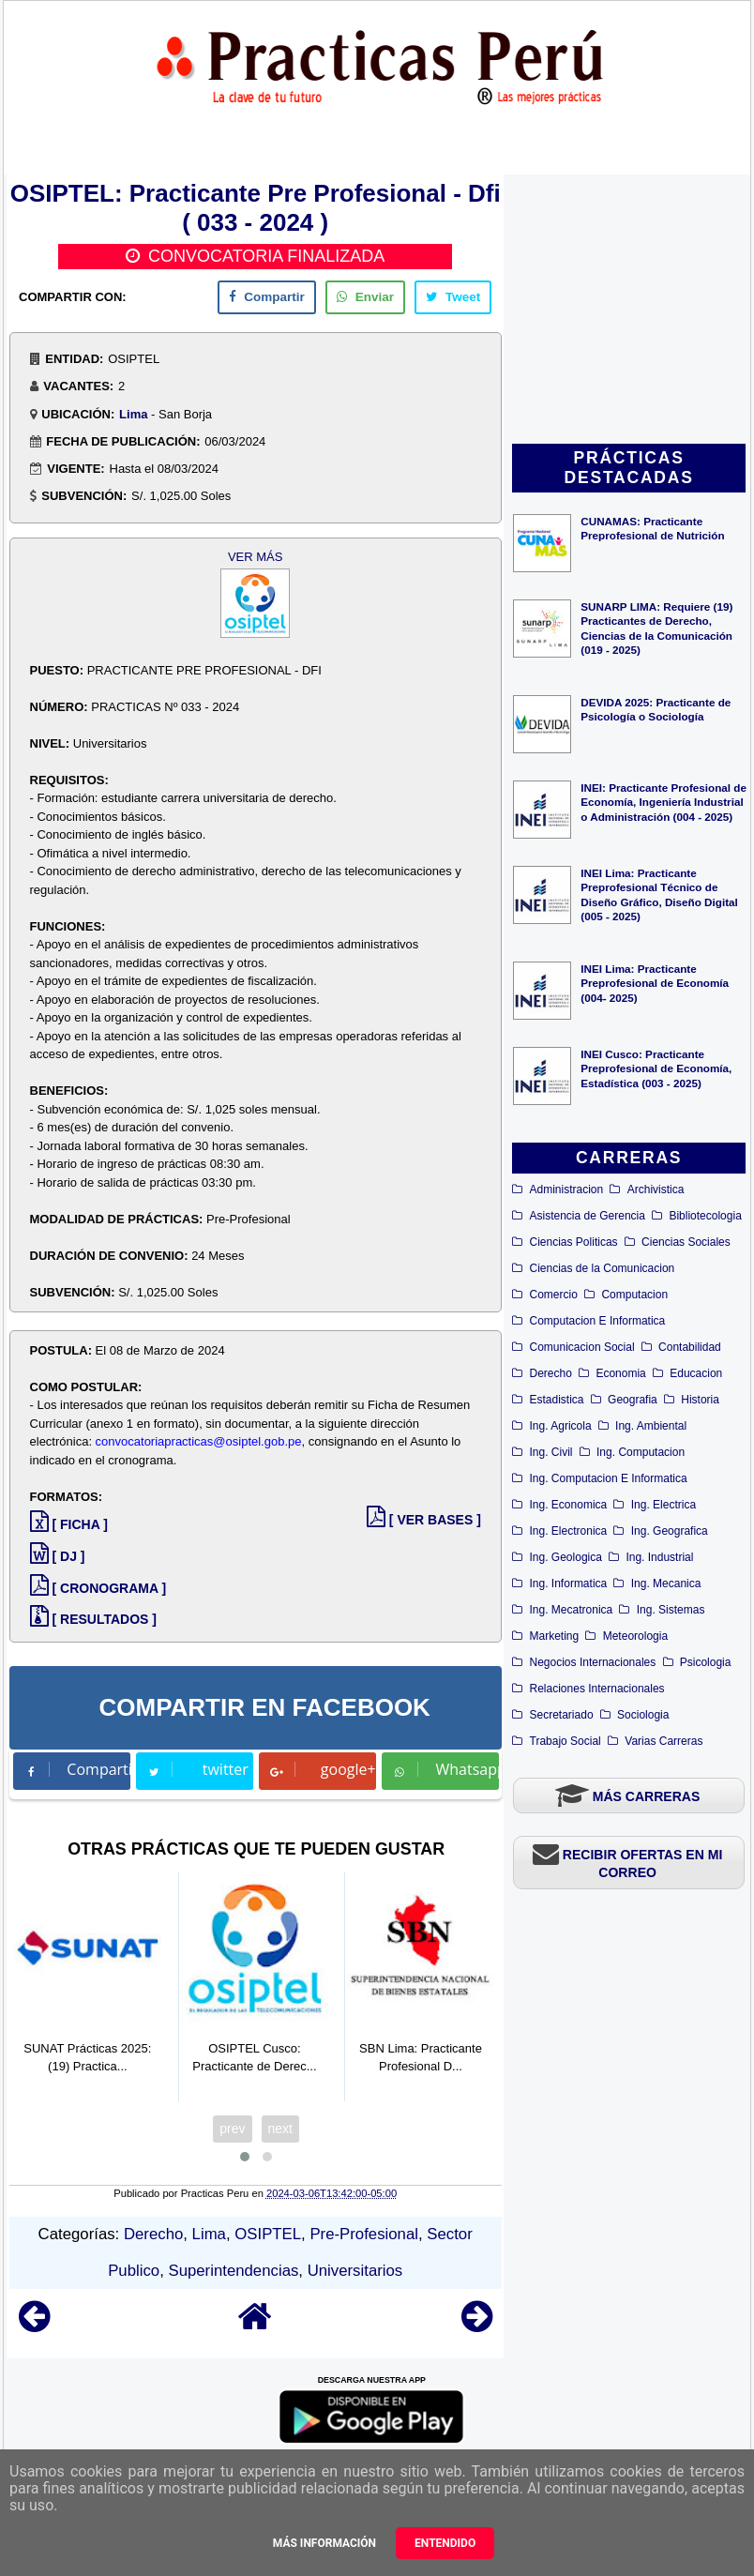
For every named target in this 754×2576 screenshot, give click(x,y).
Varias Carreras (663, 1741)
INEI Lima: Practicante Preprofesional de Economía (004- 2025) (655, 982)
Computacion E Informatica (598, 1320)
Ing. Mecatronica (571, 1609)
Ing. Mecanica (666, 1583)
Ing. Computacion (640, 1452)
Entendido (445, 2543)
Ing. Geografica (669, 1531)
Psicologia (705, 1662)
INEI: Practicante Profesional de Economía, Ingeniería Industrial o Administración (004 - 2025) (663, 801)
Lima (133, 414)
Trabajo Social (565, 1741)
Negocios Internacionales (593, 1662)
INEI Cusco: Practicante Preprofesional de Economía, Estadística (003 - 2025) (656, 1068)
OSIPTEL (267, 2234)
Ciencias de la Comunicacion (602, 1268)
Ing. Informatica (569, 1583)
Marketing (555, 1636)
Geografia (632, 1399)
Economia (620, 1373)
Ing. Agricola (561, 1425)
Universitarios (355, 2271)
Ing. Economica (569, 1504)
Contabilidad (689, 1347)
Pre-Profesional (363, 2234)
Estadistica (557, 1399)
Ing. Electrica (663, 1504)
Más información (324, 2543)
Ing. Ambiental (650, 1425)
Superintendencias (233, 2271)
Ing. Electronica (569, 1531)
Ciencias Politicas (574, 1242)
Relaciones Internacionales (597, 1688)
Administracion (567, 1189)
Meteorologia (635, 1636)
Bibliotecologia (705, 1215)
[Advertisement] (628, 310)
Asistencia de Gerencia (587, 1215)
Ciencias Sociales (686, 1242)
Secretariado (562, 1714)
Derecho (551, 1373)
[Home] (255, 2325)
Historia (700, 1399)
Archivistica (656, 1189)
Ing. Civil (551, 1452)
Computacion (634, 1294)
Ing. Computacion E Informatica (608, 1478)
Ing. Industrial (659, 1557)
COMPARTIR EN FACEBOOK (264, 1707)
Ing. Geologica (566, 1557)
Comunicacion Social (582, 1347)
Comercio (554, 1294)
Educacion (696, 1373)
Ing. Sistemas (671, 1609)
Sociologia (643, 1714)
